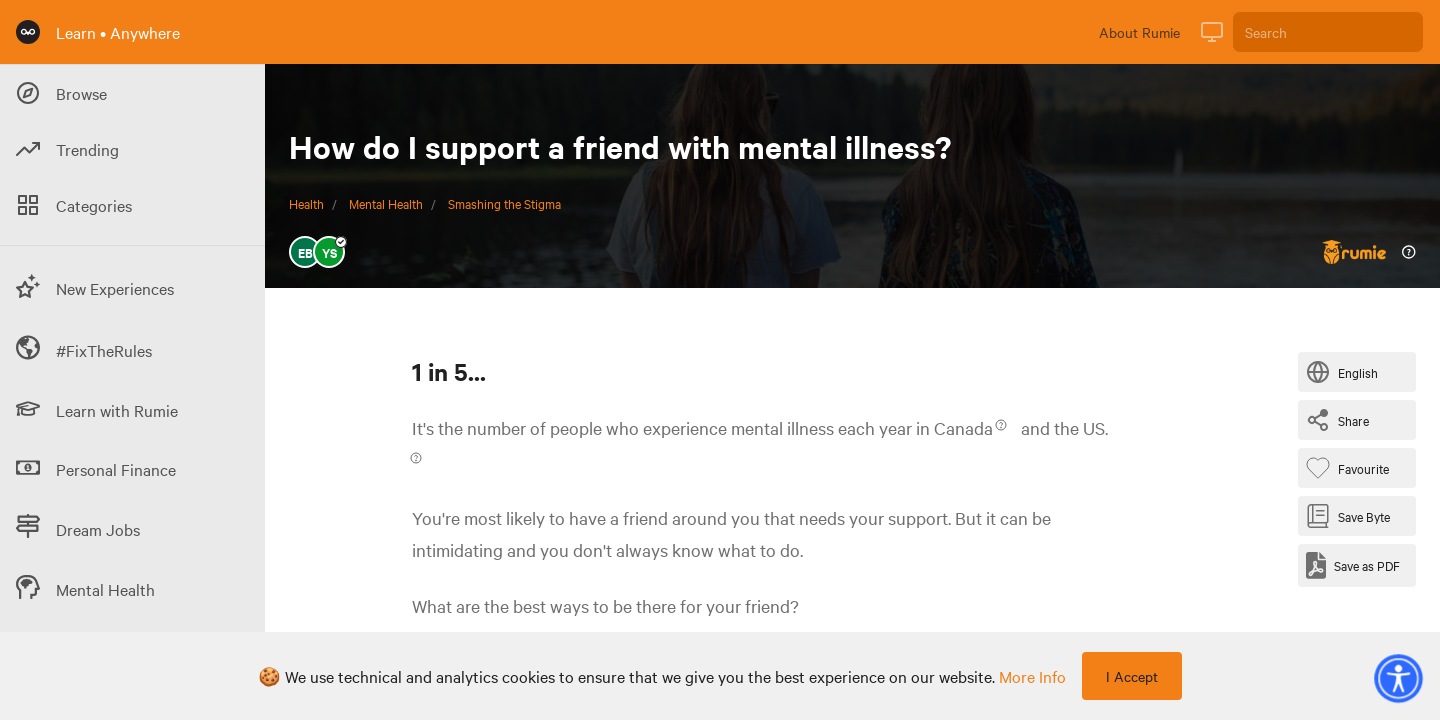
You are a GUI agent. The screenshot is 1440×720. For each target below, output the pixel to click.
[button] (1398, 678)
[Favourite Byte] (1351, 468)
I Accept (1132, 676)
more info (1032, 676)
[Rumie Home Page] (28, 32)
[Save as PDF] (1353, 565)
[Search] (1328, 32)
